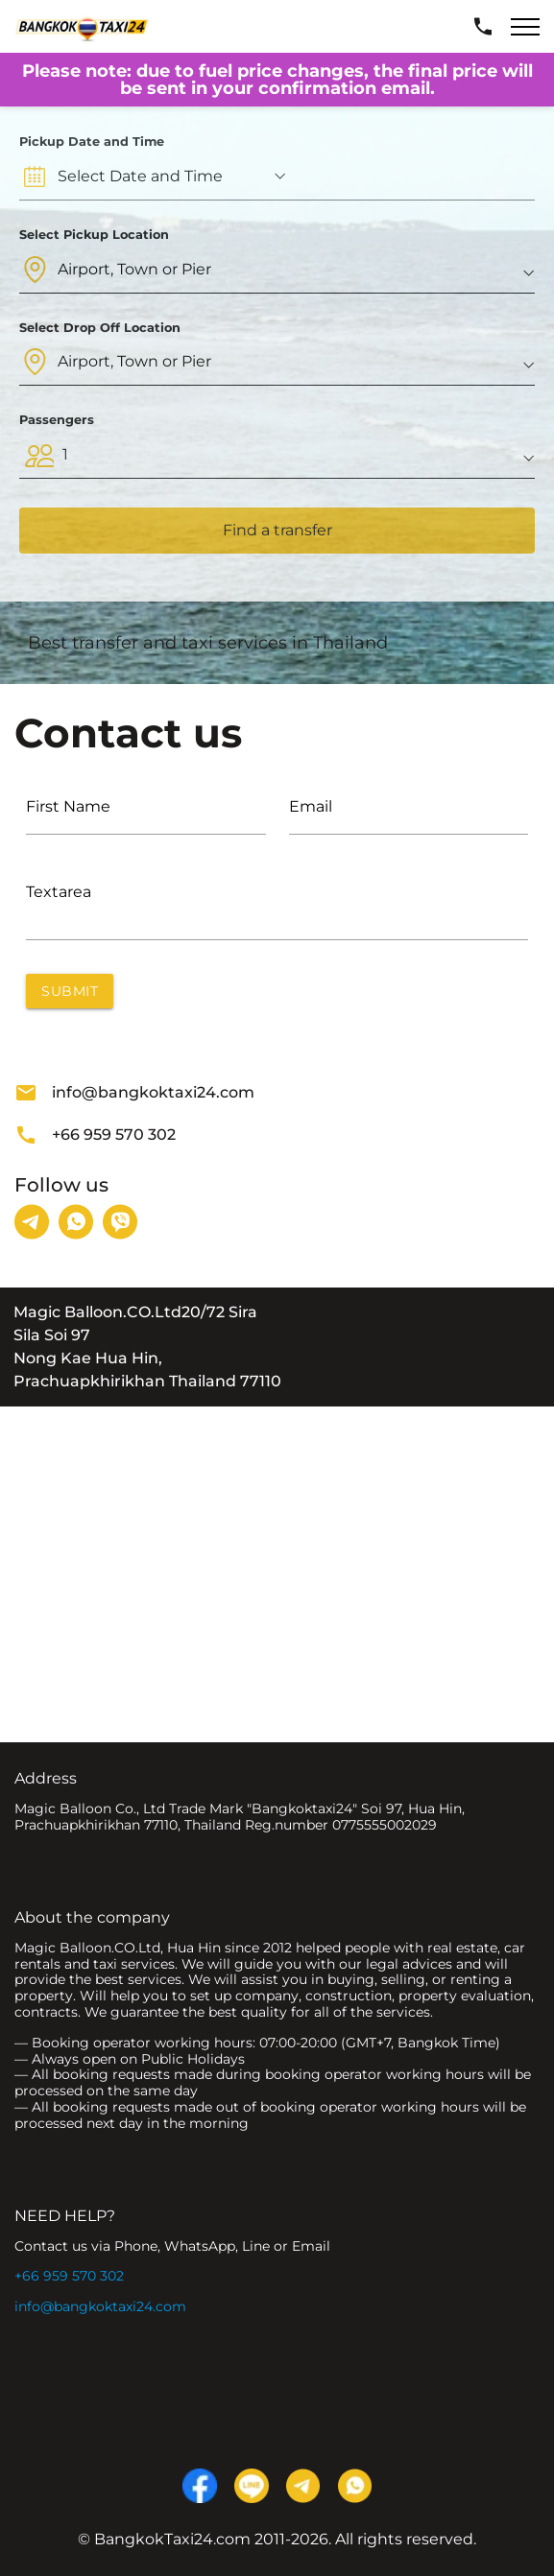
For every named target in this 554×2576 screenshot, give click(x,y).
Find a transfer (277, 530)
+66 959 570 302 (95, 1134)
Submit (69, 991)
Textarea (58, 892)
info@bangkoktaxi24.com (134, 1092)
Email (310, 807)
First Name (68, 807)
